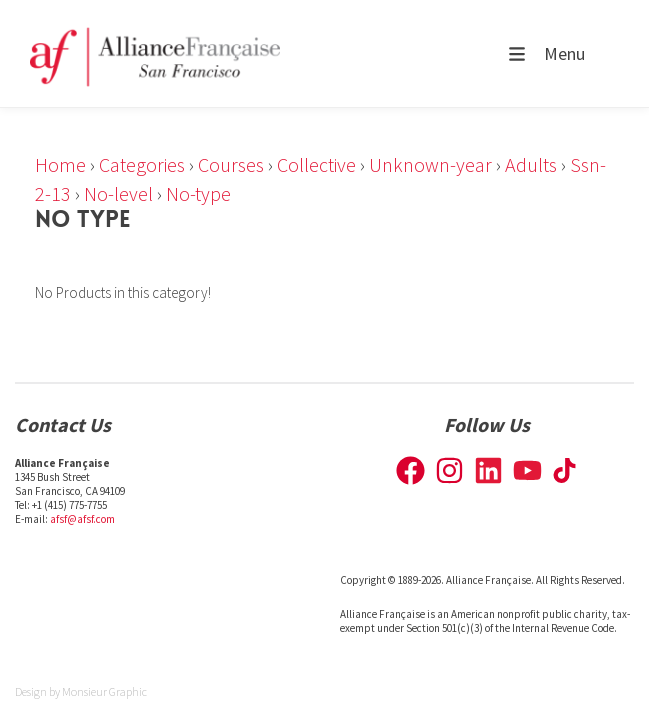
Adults (531, 164)
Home (60, 164)
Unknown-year (430, 164)
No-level (118, 193)
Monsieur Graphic (104, 691)
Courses (231, 164)
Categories (142, 164)
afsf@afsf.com (82, 519)
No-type (198, 193)
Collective (316, 164)
